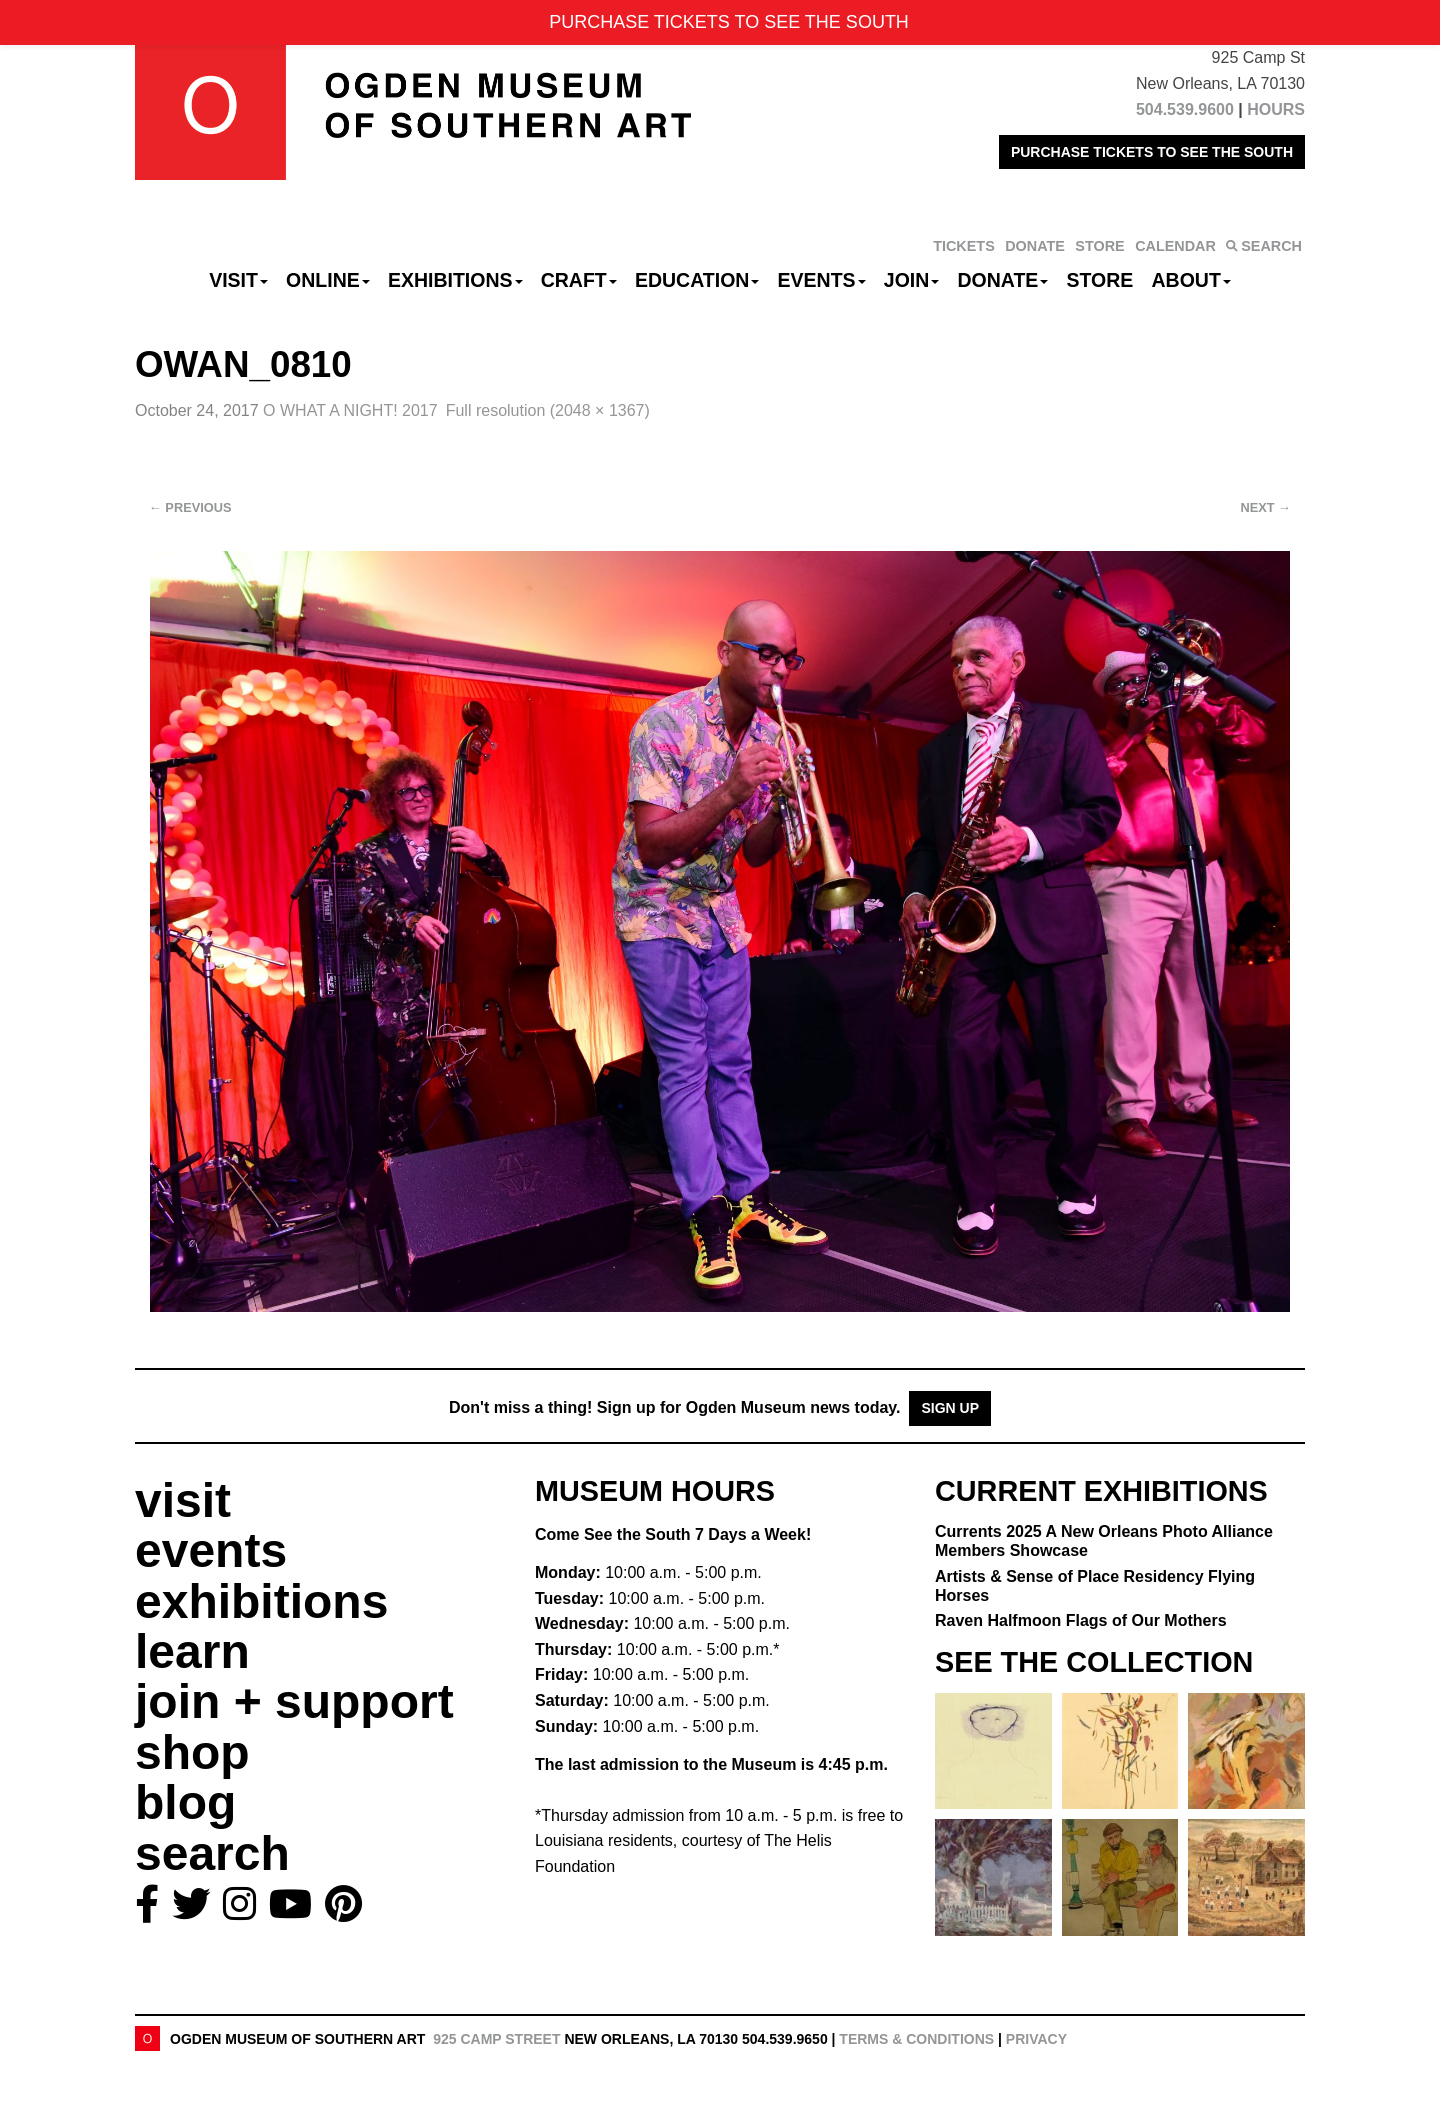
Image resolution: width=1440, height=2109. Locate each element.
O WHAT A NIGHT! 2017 (350, 410)
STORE (1099, 246)
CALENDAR (1175, 246)
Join (912, 280)
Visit (238, 280)
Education (697, 280)
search (212, 1853)
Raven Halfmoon (1081, 1620)
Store (1100, 280)
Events (822, 280)
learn (192, 1651)
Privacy (1036, 2039)
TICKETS (964, 246)
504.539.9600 (1185, 109)
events (211, 1550)
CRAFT (579, 280)
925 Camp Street (496, 2039)
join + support (294, 1701)
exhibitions (261, 1601)
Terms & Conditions (916, 2039)
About (1191, 280)
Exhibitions (455, 280)
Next (1266, 507)
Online (328, 280)
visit (183, 1500)
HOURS (1276, 109)
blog (185, 1802)
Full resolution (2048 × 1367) (548, 410)
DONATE (1035, 246)
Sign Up (950, 1408)
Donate (1002, 280)
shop (192, 1752)
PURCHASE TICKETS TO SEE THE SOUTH (1152, 152)
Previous (190, 507)
